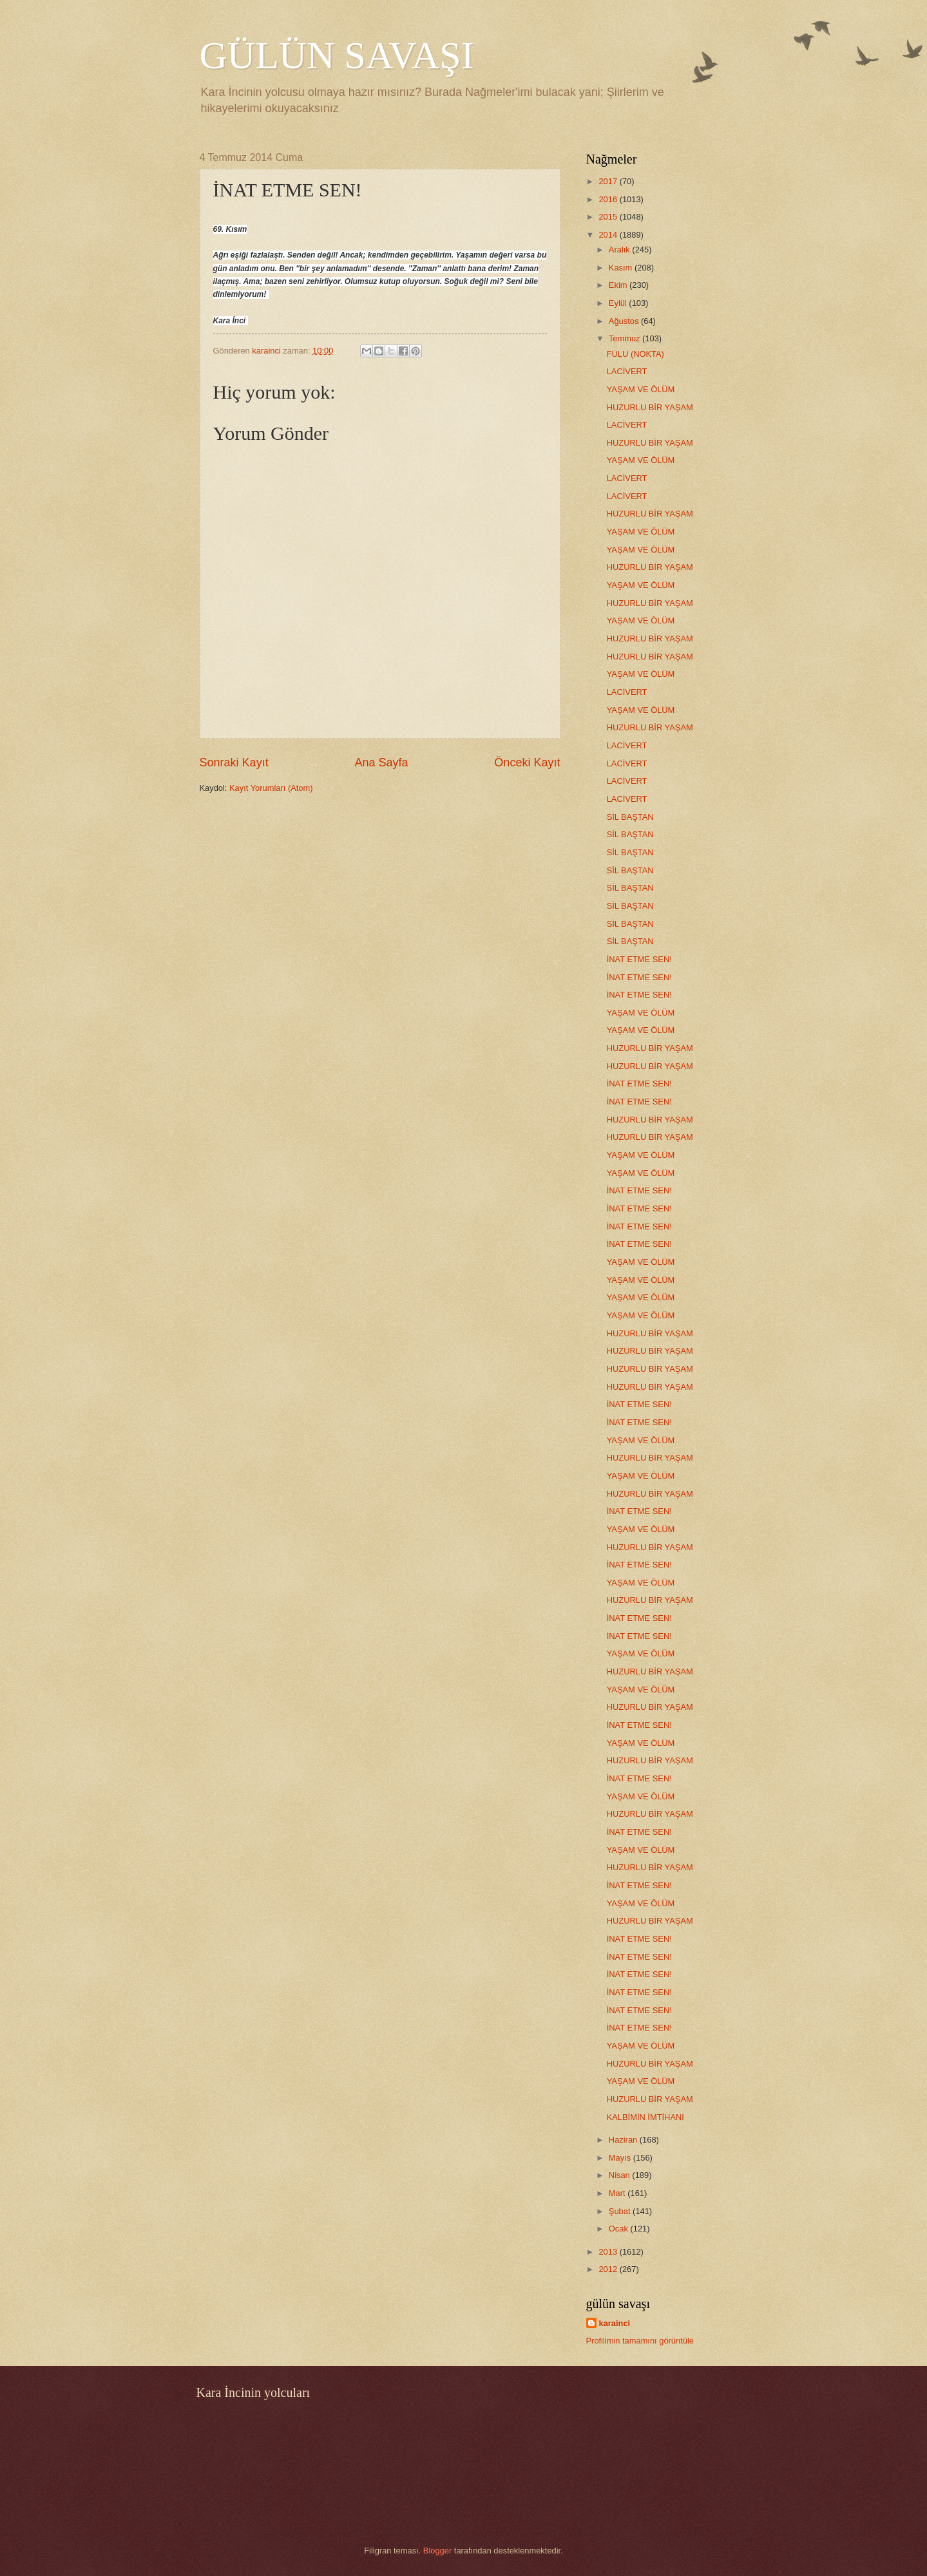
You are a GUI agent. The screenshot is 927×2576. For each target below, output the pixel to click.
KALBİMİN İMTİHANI (645, 2117)
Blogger (437, 2550)
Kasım (622, 267)
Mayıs (621, 2158)
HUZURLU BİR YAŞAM (650, 407)
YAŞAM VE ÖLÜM (641, 389)
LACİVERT (627, 371)
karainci (615, 2323)
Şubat (621, 2211)
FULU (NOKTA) (635, 354)
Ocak (620, 2228)
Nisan (621, 2175)
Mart (618, 2193)
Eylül (619, 303)
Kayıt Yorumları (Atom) (271, 788)
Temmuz (625, 338)
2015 (608, 217)
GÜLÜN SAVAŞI (337, 55)
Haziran (624, 2140)
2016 (608, 199)
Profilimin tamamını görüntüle (640, 2340)
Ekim (619, 285)
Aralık (621, 249)
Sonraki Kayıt (234, 762)
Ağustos (625, 321)
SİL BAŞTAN (630, 817)
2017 (608, 181)
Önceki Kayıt (527, 762)
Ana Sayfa (381, 762)
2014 (608, 235)
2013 (608, 2252)
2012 (608, 2269)
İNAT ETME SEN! (639, 959)
